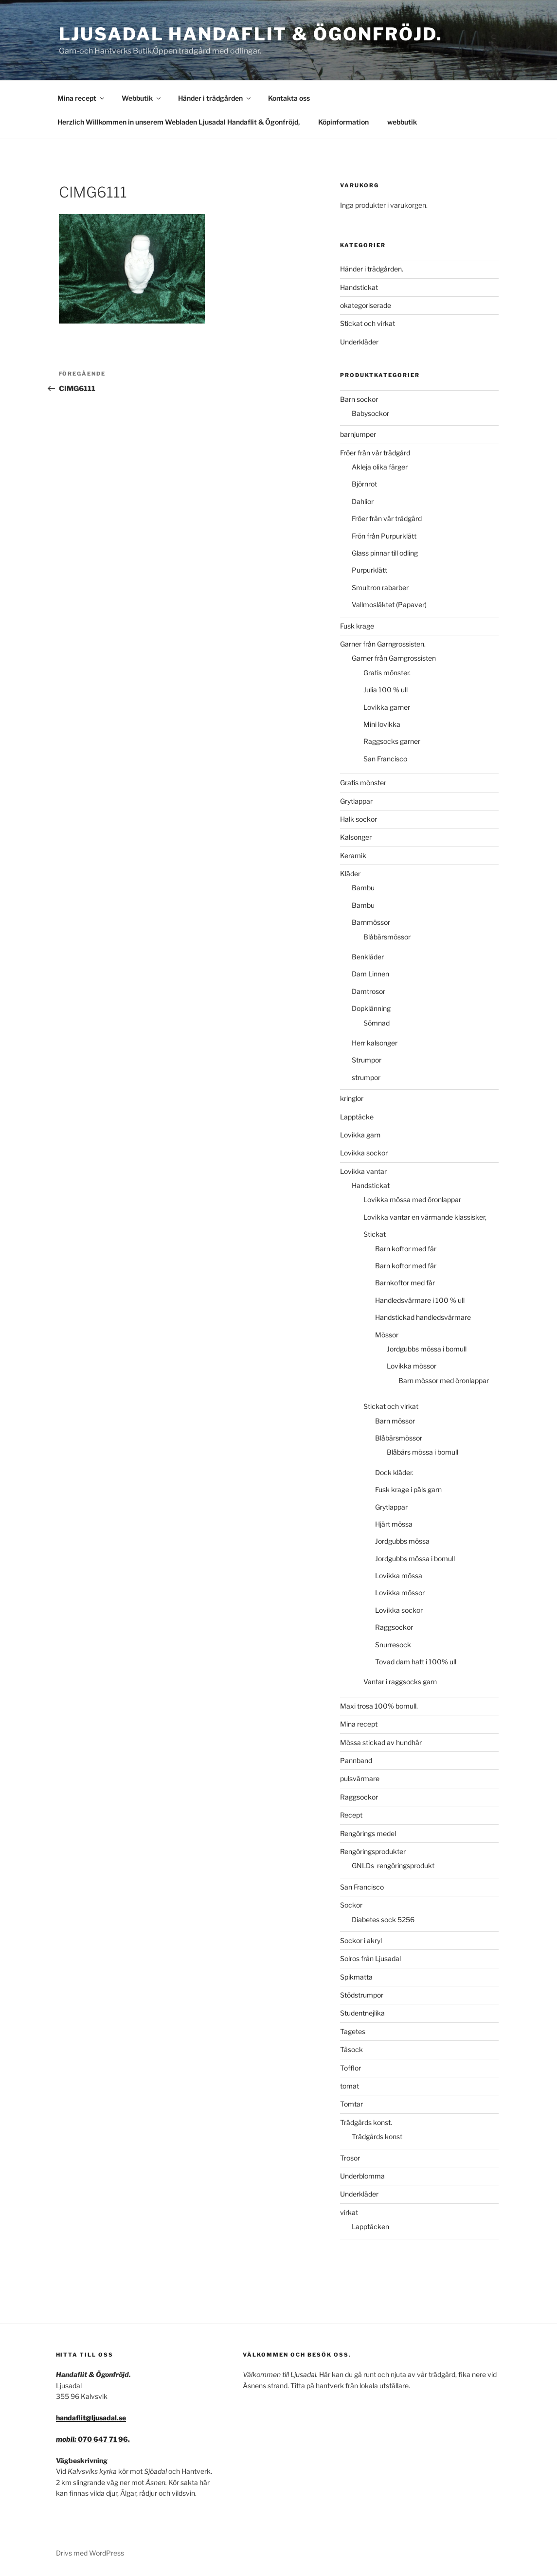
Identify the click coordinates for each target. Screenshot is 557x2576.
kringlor (351, 1098)
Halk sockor (358, 819)
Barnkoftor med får (405, 1283)
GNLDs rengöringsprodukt (396, 1865)
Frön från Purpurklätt (384, 536)
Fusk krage (357, 626)
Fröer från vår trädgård (375, 453)
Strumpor (366, 1060)
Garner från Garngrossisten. (383, 644)
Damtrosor (368, 991)
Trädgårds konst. (366, 2122)
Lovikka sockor (364, 1153)
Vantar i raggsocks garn (400, 1681)
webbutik (402, 122)
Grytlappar (356, 801)
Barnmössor (371, 922)
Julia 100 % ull (385, 689)
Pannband (356, 1760)
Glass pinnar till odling (385, 553)
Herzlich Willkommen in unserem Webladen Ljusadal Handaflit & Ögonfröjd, (178, 122)
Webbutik (142, 98)
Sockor (351, 1905)
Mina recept (81, 98)
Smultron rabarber (380, 587)
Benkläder (368, 957)
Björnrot (364, 484)
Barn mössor (395, 1421)
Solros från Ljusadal (370, 1958)
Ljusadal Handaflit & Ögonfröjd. (251, 34)
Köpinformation (343, 122)
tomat (349, 2086)
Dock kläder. (394, 1472)
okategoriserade (365, 305)
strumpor (366, 1077)
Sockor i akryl (361, 1940)
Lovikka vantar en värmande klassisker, (424, 1217)
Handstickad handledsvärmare (423, 1317)
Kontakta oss (289, 98)
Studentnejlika (362, 2013)
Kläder (350, 873)
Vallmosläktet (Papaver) (389, 604)
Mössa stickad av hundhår (381, 1742)
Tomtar (351, 2104)
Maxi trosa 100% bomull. (379, 1706)
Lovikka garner (386, 707)
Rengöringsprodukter (373, 1851)
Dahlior (363, 501)
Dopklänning (371, 1008)
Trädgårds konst (377, 2136)
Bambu (363, 887)
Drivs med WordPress (90, 2553)
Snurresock (393, 1644)
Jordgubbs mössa (402, 1541)
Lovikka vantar (363, 1171)
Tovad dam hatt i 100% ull (415, 1661)
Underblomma (362, 2176)
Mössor (386, 1335)
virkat (349, 2212)
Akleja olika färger (380, 467)
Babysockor (370, 413)
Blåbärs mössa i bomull (422, 1452)
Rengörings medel (368, 1833)
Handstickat (359, 287)
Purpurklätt (369, 570)
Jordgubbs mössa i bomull (427, 1349)
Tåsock (351, 2049)
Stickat (374, 1234)
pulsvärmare (359, 1778)
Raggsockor (394, 1627)
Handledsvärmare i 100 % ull (420, 1300)
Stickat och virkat (367, 323)
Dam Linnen (370, 974)
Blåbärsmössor (387, 937)
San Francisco (385, 759)
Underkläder (359, 342)
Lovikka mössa (398, 1575)
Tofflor (350, 2068)
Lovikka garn (360, 1135)
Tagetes (352, 2031)
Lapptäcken (370, 2226)
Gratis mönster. (387, 672)
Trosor (350, 2158)
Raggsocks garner (391, 741)
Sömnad (376, 1023)
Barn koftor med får (405, 1248)
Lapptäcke (357, 1117)
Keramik (353, 855)
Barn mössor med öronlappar (443, 1380)
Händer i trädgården (215, 98)
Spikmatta (356, 1977)
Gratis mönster (363, 782)
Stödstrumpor (361, 1995)
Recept (351, 1815)
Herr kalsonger (374, 1043)
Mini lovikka (381, 724)
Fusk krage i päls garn (408, 1489)
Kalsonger (356, 837)
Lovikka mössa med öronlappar (412, 1199)
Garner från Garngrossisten (394, 658)
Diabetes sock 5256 (383, 1919)
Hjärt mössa (394, 1524)
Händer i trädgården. (371, 269)
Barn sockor (359, 399)
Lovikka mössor (411, 1366)
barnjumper (358, 434)
